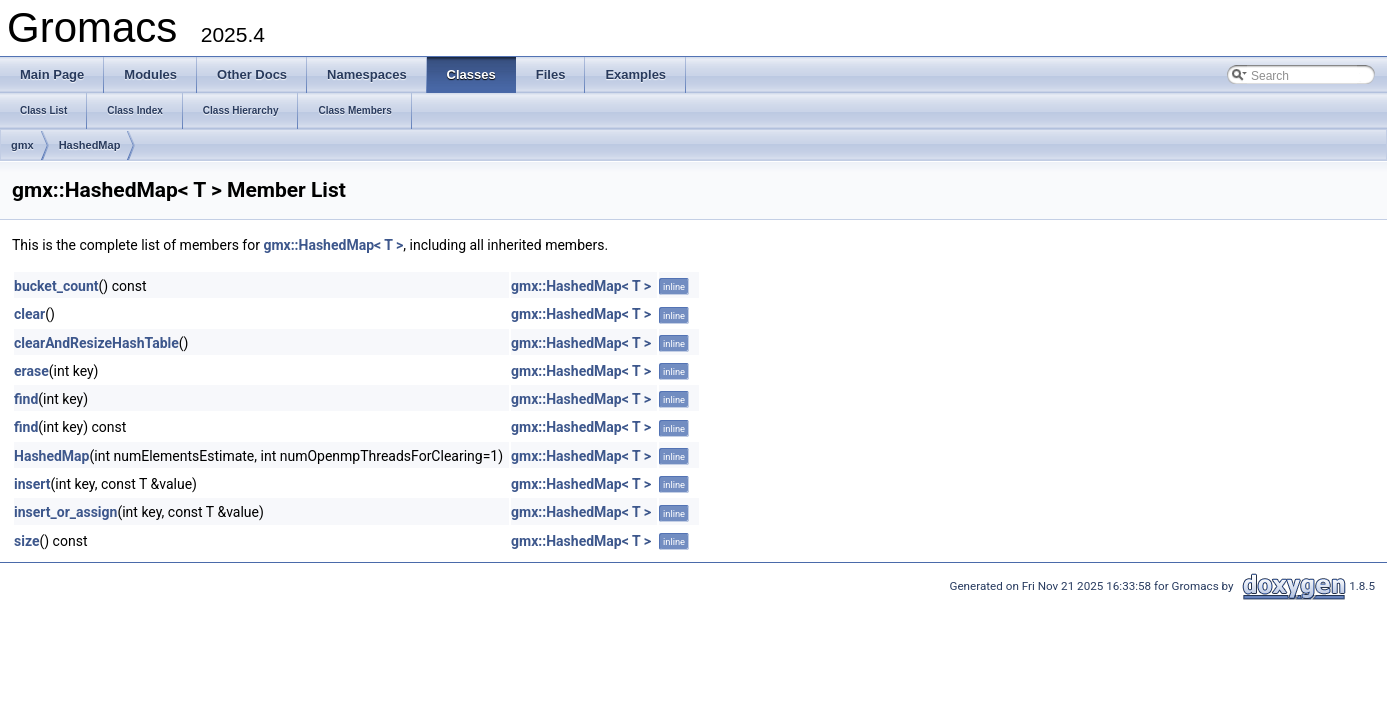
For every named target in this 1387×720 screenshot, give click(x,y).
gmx (22, 145)
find (26, 399)
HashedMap (90, 145)
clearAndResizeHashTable (96, 343)
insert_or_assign (65, 512)
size (26, 541)
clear (29, 314)
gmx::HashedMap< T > (333, 245)
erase (31, 371)
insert (32, 484)
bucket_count (56, 286)
